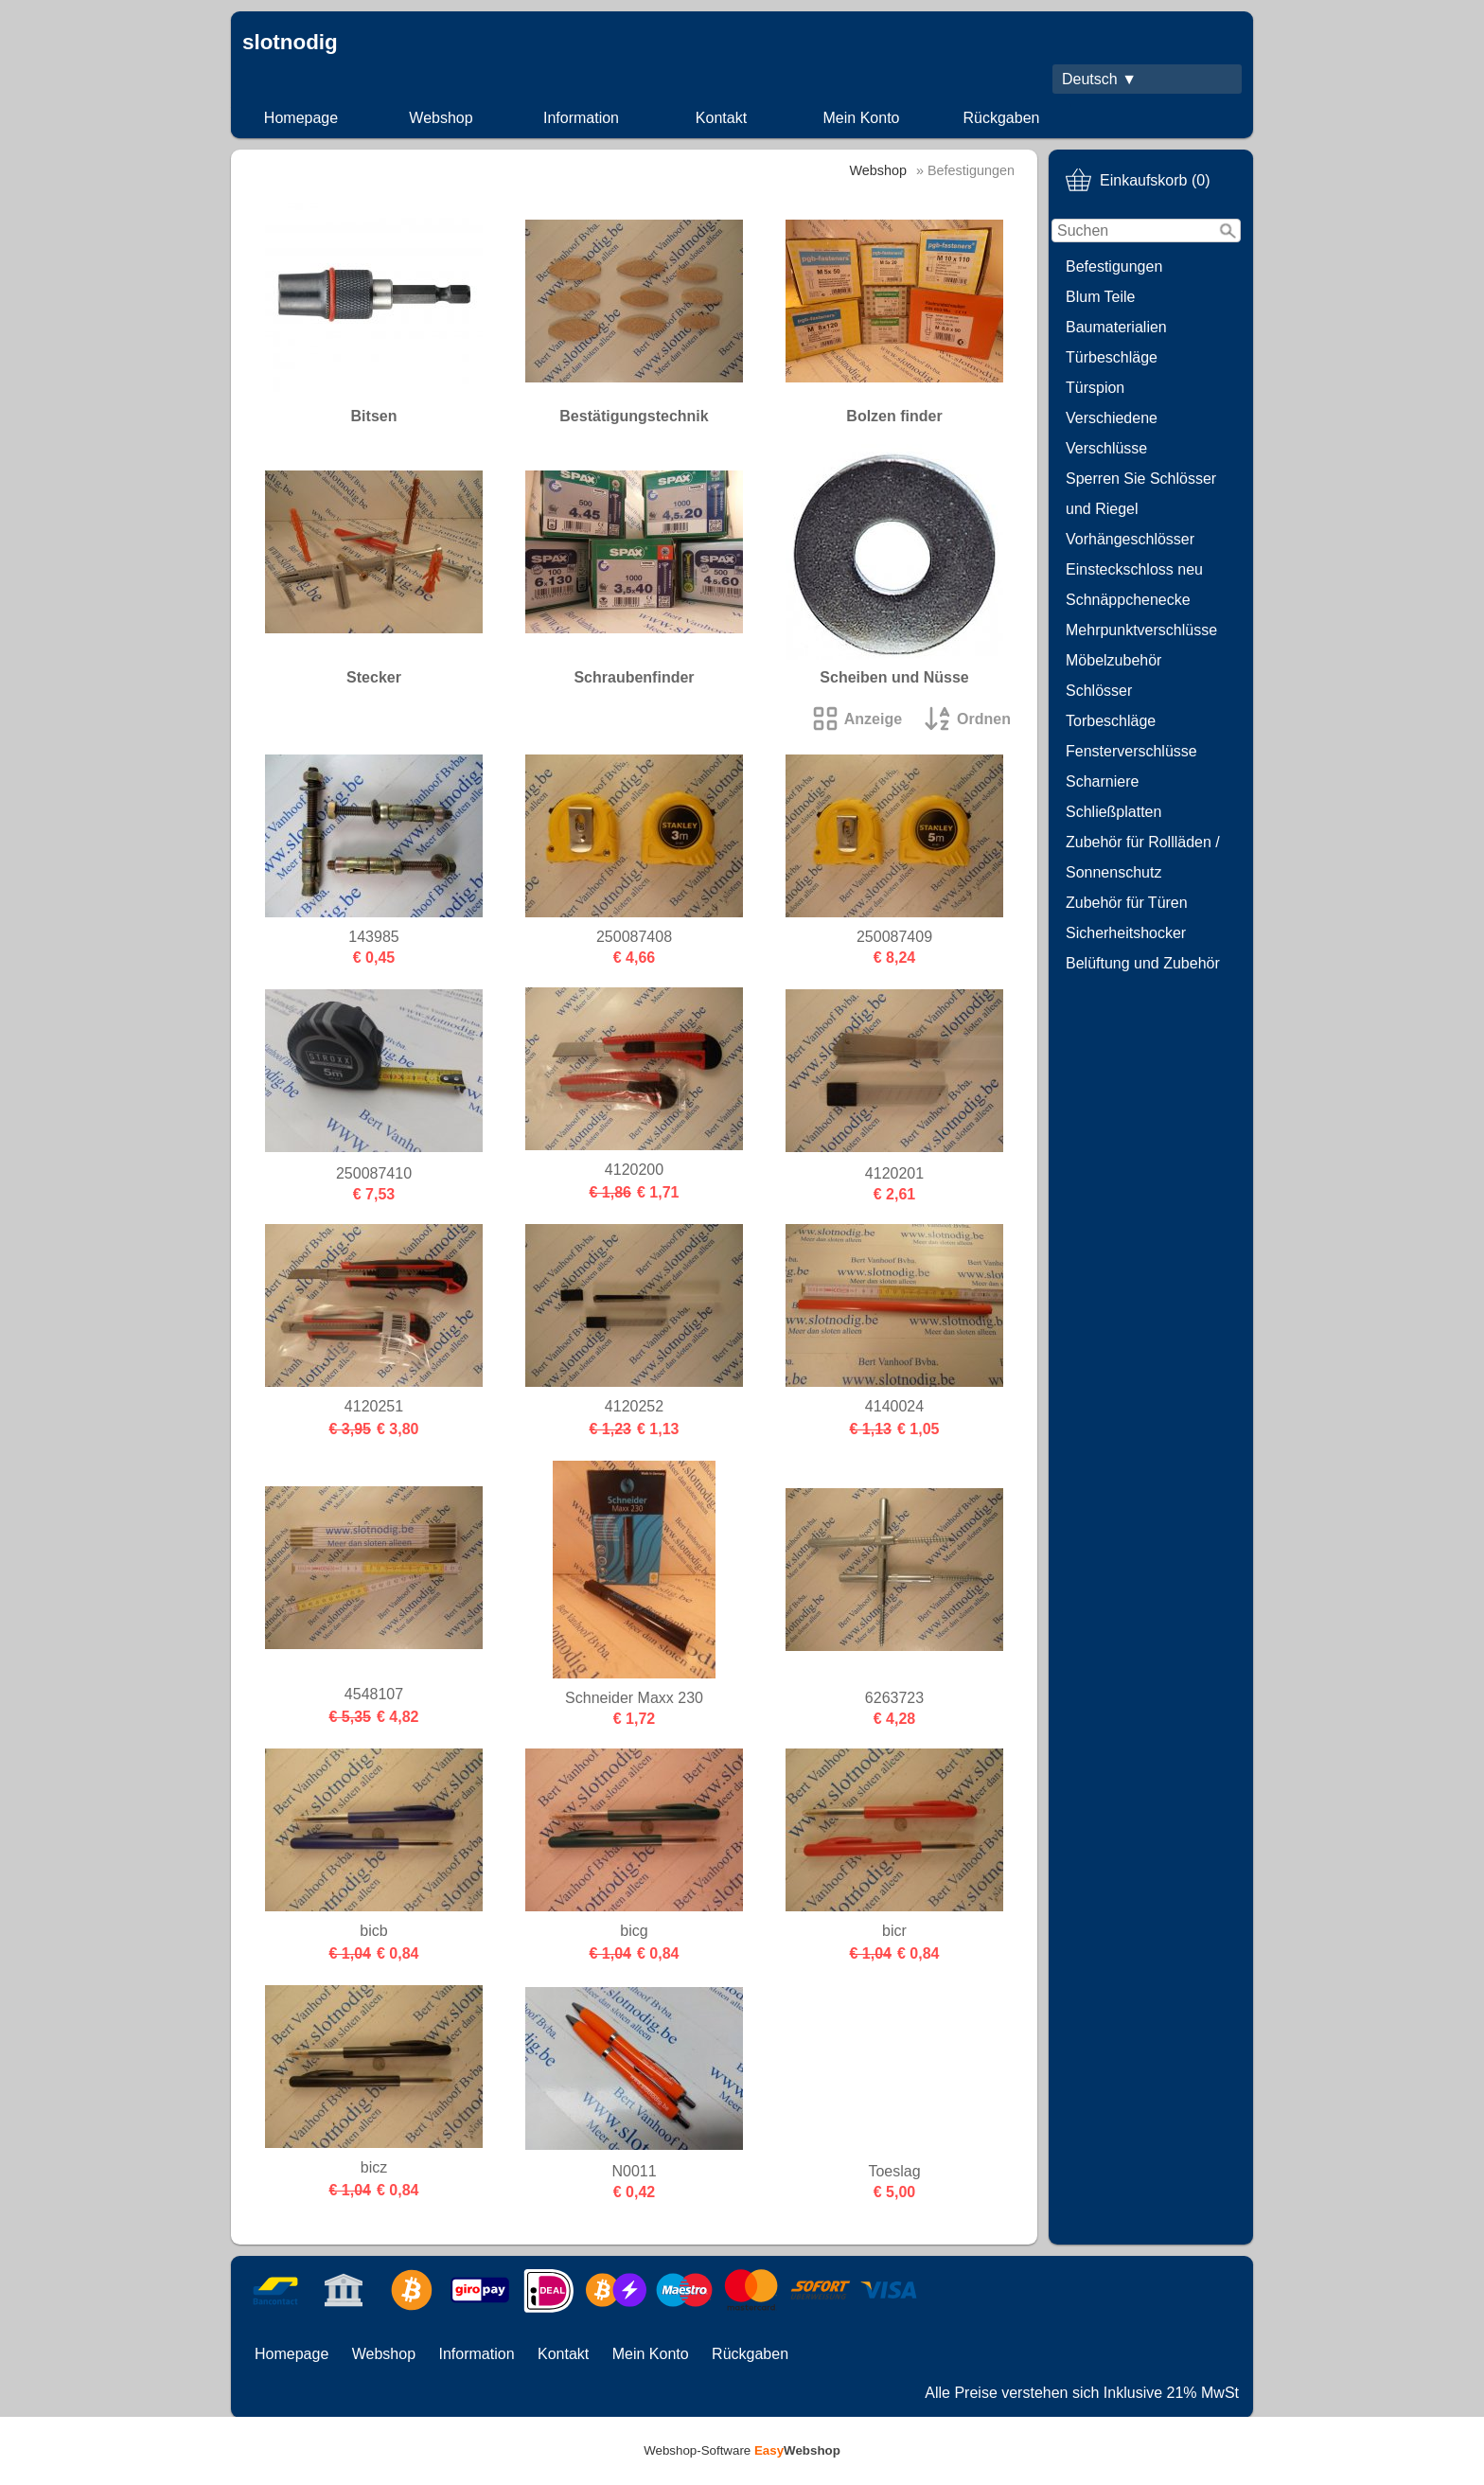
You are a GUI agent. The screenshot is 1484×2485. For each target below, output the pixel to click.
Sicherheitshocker (1126, 933)
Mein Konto (861, 118)
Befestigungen (1114, 266)
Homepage (301, 118)
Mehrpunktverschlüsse (1141, 630)
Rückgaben (1001, 118)
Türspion (1095, 388)
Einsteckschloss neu (1134, 569)
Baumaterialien (1116, 327)
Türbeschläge (1111, 357)
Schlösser (1099, 691)
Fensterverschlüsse (1131, 751)
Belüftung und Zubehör (1143, 963)
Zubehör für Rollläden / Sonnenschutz (1143, 857)
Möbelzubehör (1113, 660)
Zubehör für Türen (1127, 903)
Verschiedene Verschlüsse (1111, 433)
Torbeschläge (1111, 721)
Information (581, 118)
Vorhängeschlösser (1130, 539)
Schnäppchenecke (1128, 600)
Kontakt (721, 118)
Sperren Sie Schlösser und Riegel (1141, 493)
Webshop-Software (742, 2450)
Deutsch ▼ (1099, 79)
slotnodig (290, 42)
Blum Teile (1101, 297)
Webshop (440, 118)
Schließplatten (1113, 812)
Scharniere (1102, 781)
